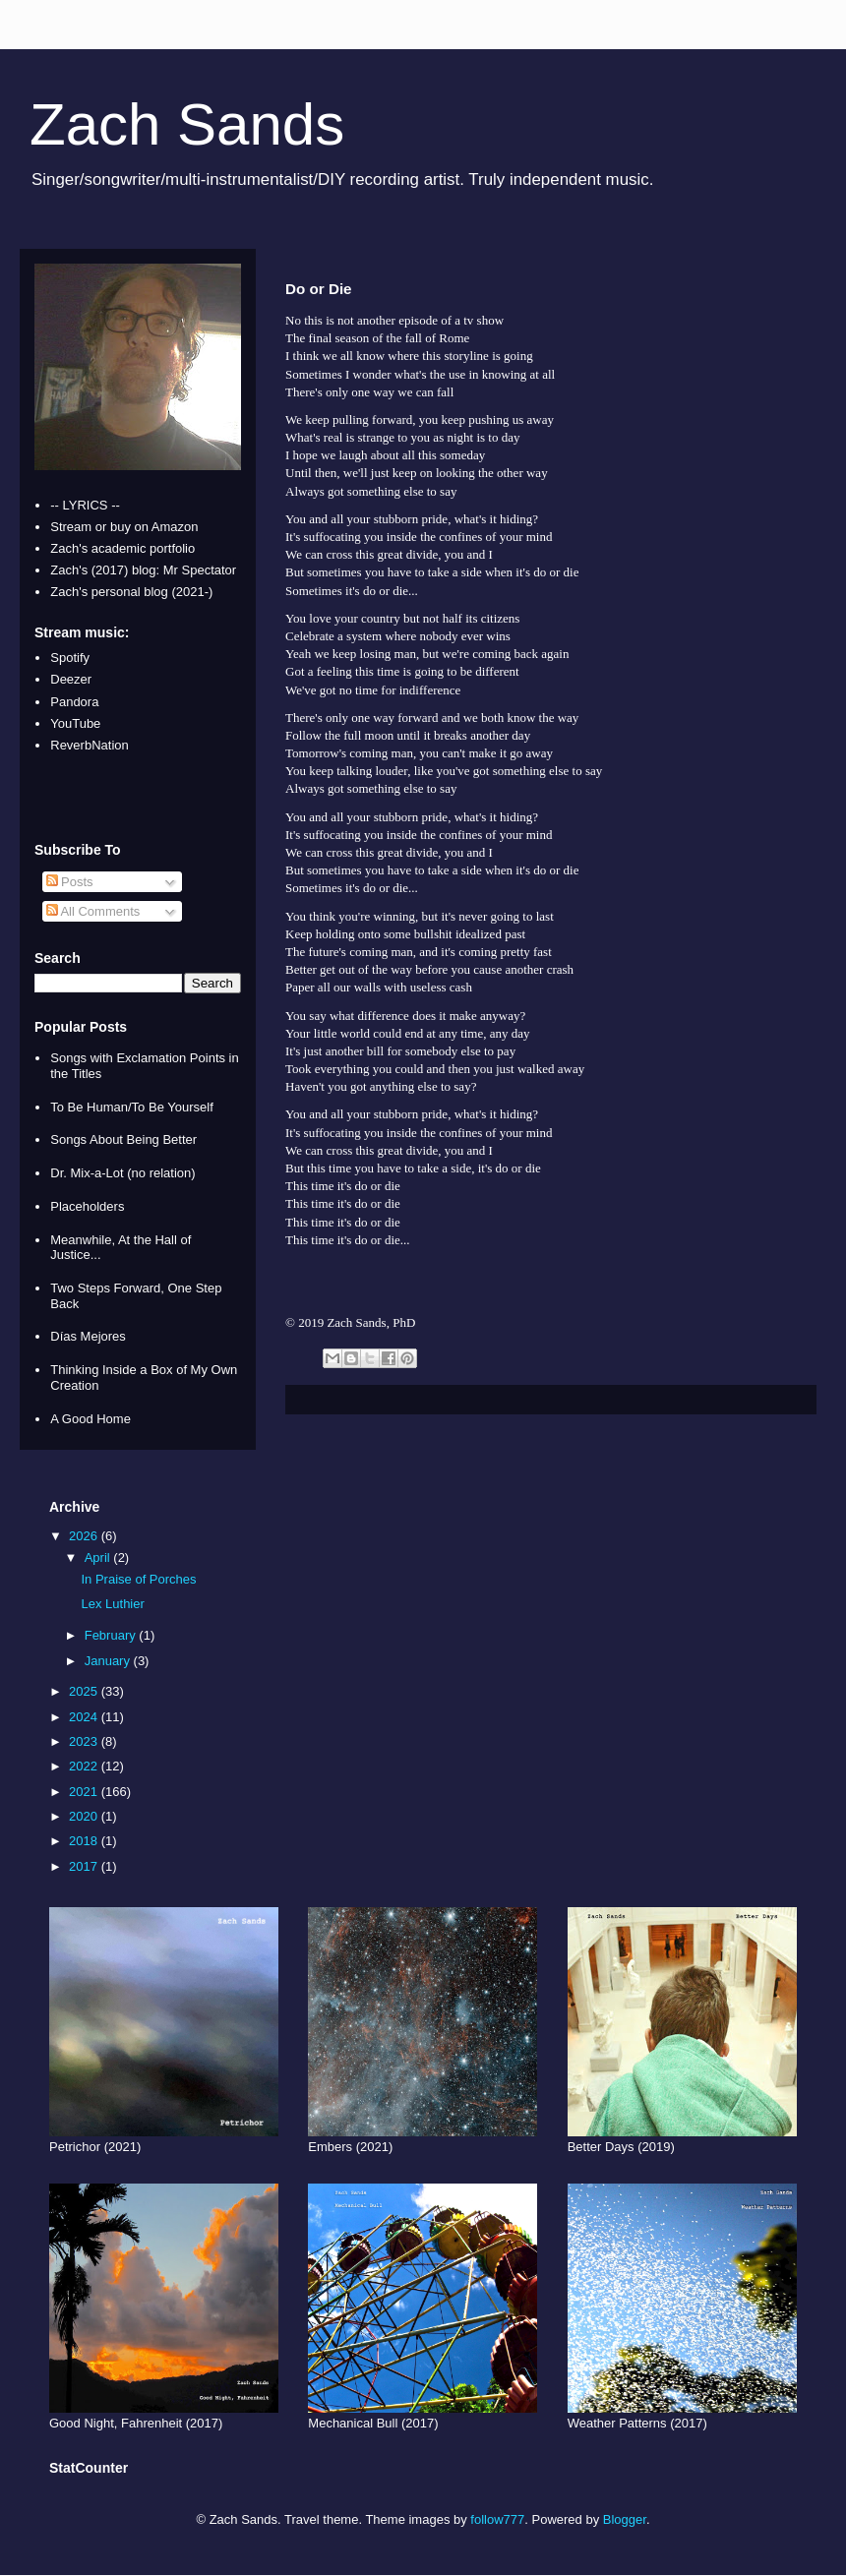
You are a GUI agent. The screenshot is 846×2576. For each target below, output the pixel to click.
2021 (85, 1791)
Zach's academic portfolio (122, 548)
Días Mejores (88, 1336)
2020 (85, 1816)
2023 (85, 1741)
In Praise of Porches (138, 1579)
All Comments (93, 911)
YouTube (75, 723)
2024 (85, 1716)
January (109, 1660)
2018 (85, 1840)
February (112, 1635)
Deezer (70, 679)
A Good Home (90, 1418)
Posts (69, 881)
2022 (85, 1766)
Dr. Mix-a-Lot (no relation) (122, 1173)
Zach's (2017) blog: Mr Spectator (143, 570)
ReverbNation (89, 745)
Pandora (74, 701)
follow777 (497, 2519)
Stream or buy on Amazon (124, 526)
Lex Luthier (112, 1603)
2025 (85, 1691)
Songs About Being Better (123, 1139)
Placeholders (87, 1206)
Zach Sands (187, 124)
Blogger (624, 2519)
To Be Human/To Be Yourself (131, 1107)
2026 (85, 1535)
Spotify (70, 657)
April (99, 1557)
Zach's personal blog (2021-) (131, 591)
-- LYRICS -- (85, 505)
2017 (85, 1866)
